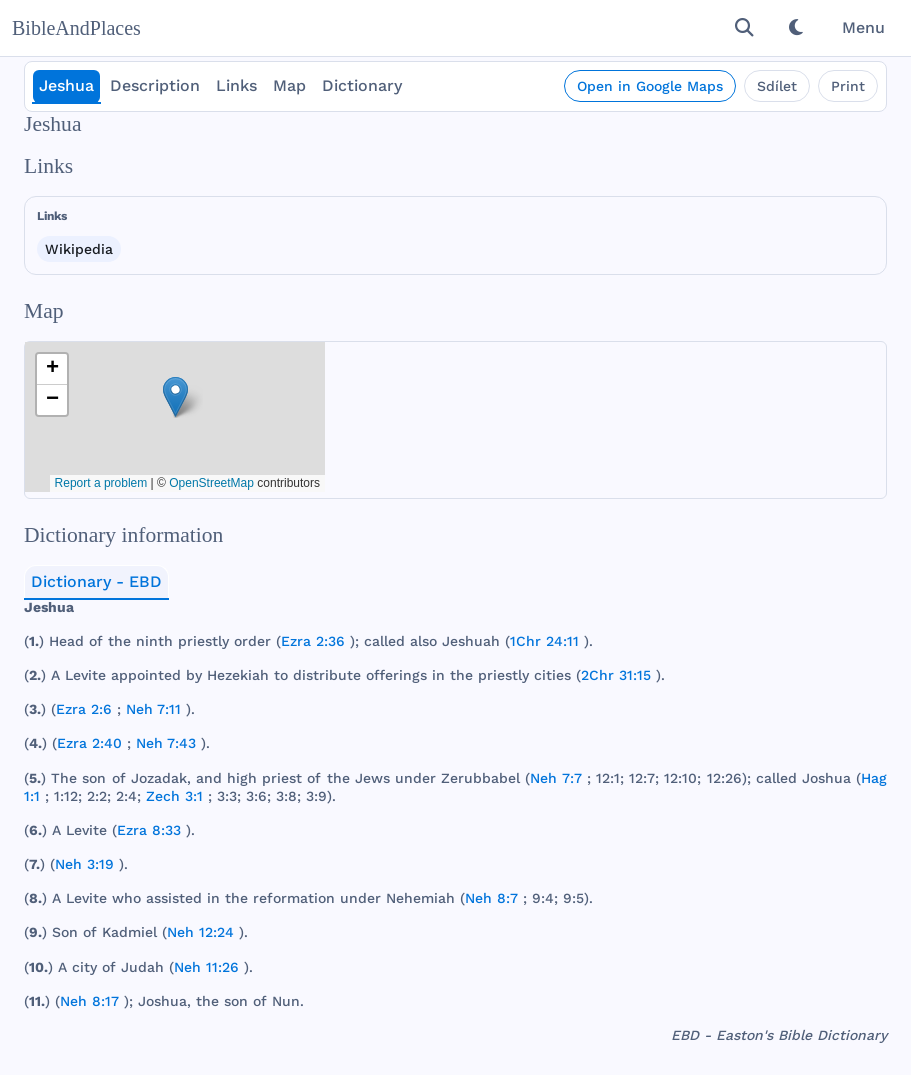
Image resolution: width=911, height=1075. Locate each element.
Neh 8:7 (491, 898)
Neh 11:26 (206, 967)
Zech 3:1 (174, 796)
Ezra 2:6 (84, 709)
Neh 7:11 (153, 709)
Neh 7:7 (555, 778)
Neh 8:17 (89, 1001)
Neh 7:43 (166, 743)
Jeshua (66, 85)
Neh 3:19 (84, 864)
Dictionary (362, 85)
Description (155, 85)
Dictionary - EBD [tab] (96, 581)
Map (289, 85)
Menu (863, 27)
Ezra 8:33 (149, 830)
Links (236, 85)
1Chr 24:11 (544, 641)
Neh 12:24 (200, 932)
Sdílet (777, 86)
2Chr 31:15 (616, 675)
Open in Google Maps (650, 86)
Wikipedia (79, 249)
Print (848, 86)
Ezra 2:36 (313, 641)
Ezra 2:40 (89, 743)
